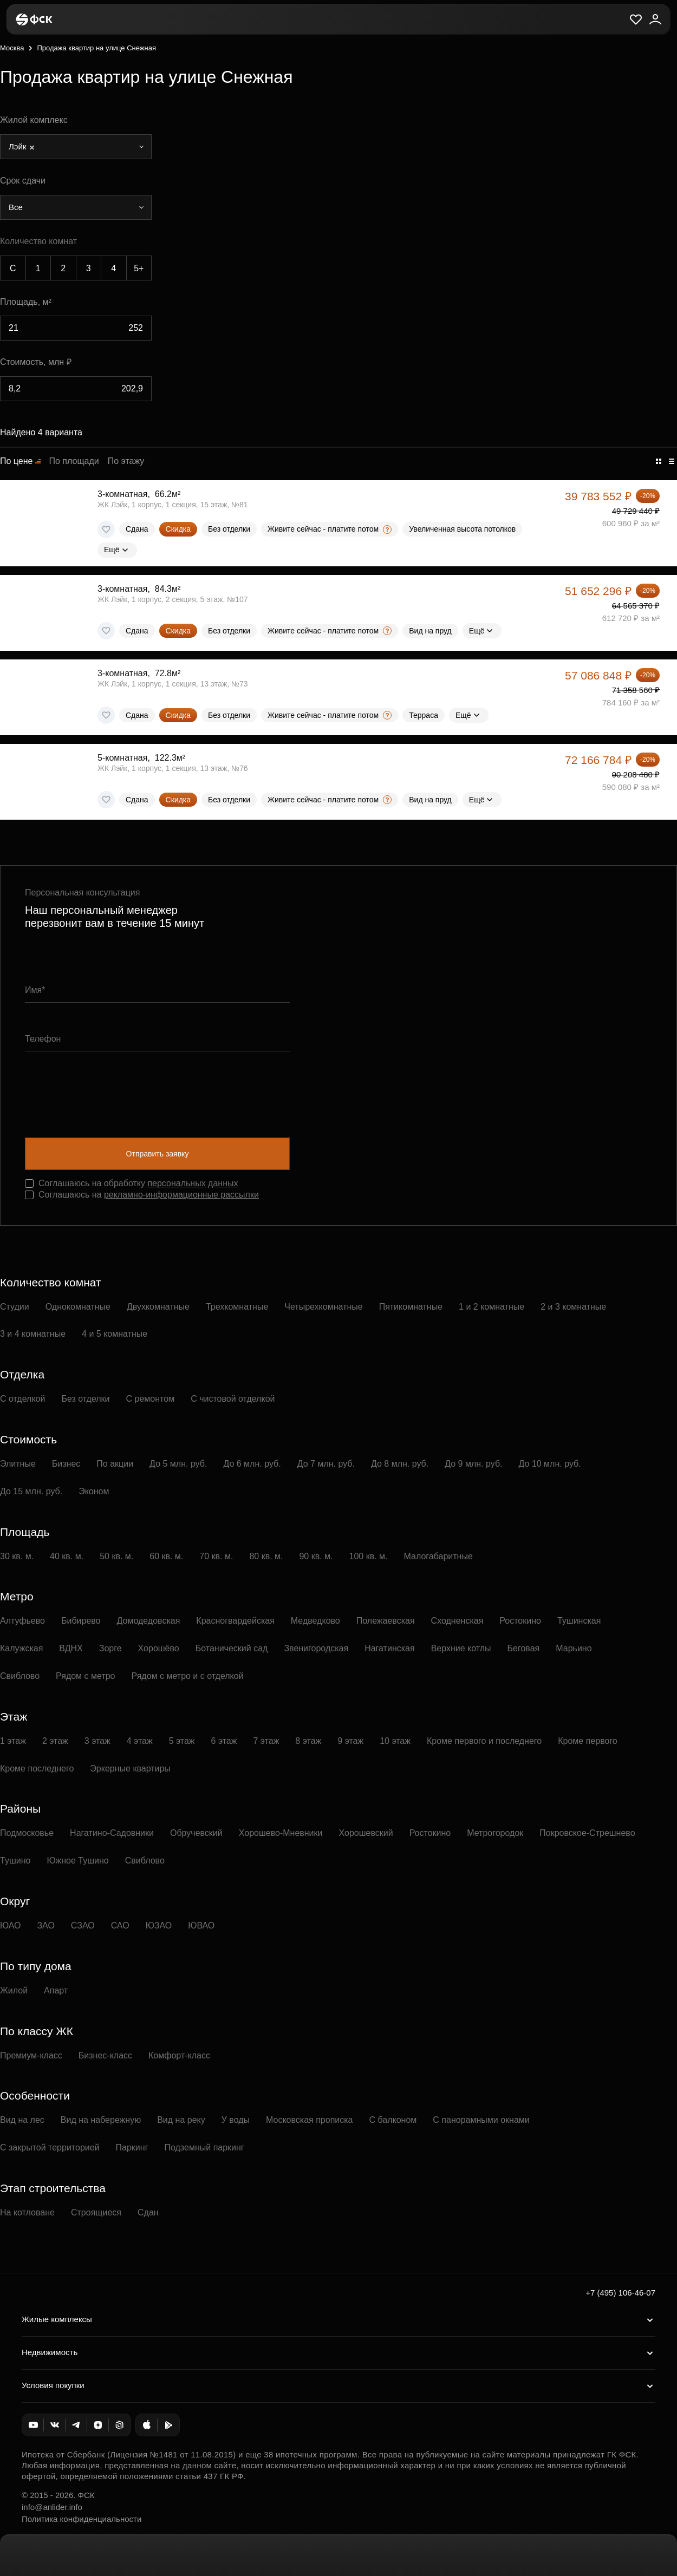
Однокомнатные (77, 1306)
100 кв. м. (368, 1556)
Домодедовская (148, 1620)
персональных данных (192, 1183)
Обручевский (196, 1833)
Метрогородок (495, 1833)
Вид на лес (22, 2119)
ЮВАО (201, 1925)
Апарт (56, 1990)
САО (120, 1925)
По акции (114, 1463)
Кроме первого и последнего (484, 1740)
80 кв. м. (266, 1556)
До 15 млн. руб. (31, 1491)
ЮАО (10, 1925)
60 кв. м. (166, 1556)
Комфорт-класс (179, 2055)
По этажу (126, 461)
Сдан (148, 2212)
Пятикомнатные (410, 1306)
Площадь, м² (25, 301)
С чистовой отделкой (233, 1398)
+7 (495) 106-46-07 (620, 2292)
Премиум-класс (31, 2055)
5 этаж (182, 1740)
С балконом (393, 2119)
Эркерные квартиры (130, 1768)
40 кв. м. (66, 1556)
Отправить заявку (157, 1153)
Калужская (21, 1648)
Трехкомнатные (237, 1306)
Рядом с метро (85, 1676)
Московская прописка (309, 2119)
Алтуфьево (22, 1620)
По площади (74, 461)
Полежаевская (385, 1620)
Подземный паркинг (204, 2147)
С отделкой (22, 1398)
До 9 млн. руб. (473, 1463)
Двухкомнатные (158, 1306)
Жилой (14, 1990)
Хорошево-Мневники (281, 1833)
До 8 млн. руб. (399, 1463)
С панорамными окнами (481, 2119)
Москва (12, 48)
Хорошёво (158, 1648)
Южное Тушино (77, 1860)
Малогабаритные (438, 1556)
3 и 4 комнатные (33, 1333)
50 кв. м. (116, 1556)
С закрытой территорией (50, 2147)
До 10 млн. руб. (550, 1463)
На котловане (27, 2212)
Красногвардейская (235, 1620)
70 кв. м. (216, 1556)
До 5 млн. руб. (178, 1463)
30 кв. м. (17, 1556)
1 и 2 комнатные (491, 1306)
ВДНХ (70, 1648)
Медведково (315, 1620)
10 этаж (395, 1740)
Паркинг (132, 2147)
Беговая (523, 1648)
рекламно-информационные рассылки (181, 1194)
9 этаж (350, 1740)
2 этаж (55, 1740)
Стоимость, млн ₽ (35, 362)
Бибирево (81, 1620)
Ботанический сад (232, 1648)
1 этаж (13, 1740)
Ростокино (520, 1620)
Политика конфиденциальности (81, 2518)
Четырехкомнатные (323, 1306)
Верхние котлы (461, 1648)
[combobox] (76, 146)
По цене (16, 461)
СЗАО (83, 1925)
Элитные (18, 1463)
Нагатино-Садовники (112, 1833)
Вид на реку (181, 2119)
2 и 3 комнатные (573, 1306)
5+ (139, 268)
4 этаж (140, 1740)
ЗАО (45, 1925)
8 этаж (308, 1740)
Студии (14, 1306)
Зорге (110, 1648)
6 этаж (224, 1740)
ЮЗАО (159, 1925)
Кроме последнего (37, 1768)
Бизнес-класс (105, 2055)
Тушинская (579, 1620)
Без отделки (85, 1398)
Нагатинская (389, 1648)
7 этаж (266, 1740)
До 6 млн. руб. (252, 1463)
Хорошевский (366, 1833)
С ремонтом (150, 1398)
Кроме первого (587, 1740)
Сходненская (457, 1620)
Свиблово (20, 1676)
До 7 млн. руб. (326, 1463)
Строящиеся (96, 2212)
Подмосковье (27, 1833)
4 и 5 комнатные (114, 1333)
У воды (236, 2119)
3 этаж (97, 1740)
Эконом (94, 1491)
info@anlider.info (52, 2507)
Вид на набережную (101, 2119)
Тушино (15, 1860)
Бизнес (66, 1463)
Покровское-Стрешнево (587, 1833)
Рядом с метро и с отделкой (188, 1676)
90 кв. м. (316, 1556)
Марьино (573, 1648)
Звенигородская (316, 1648)
